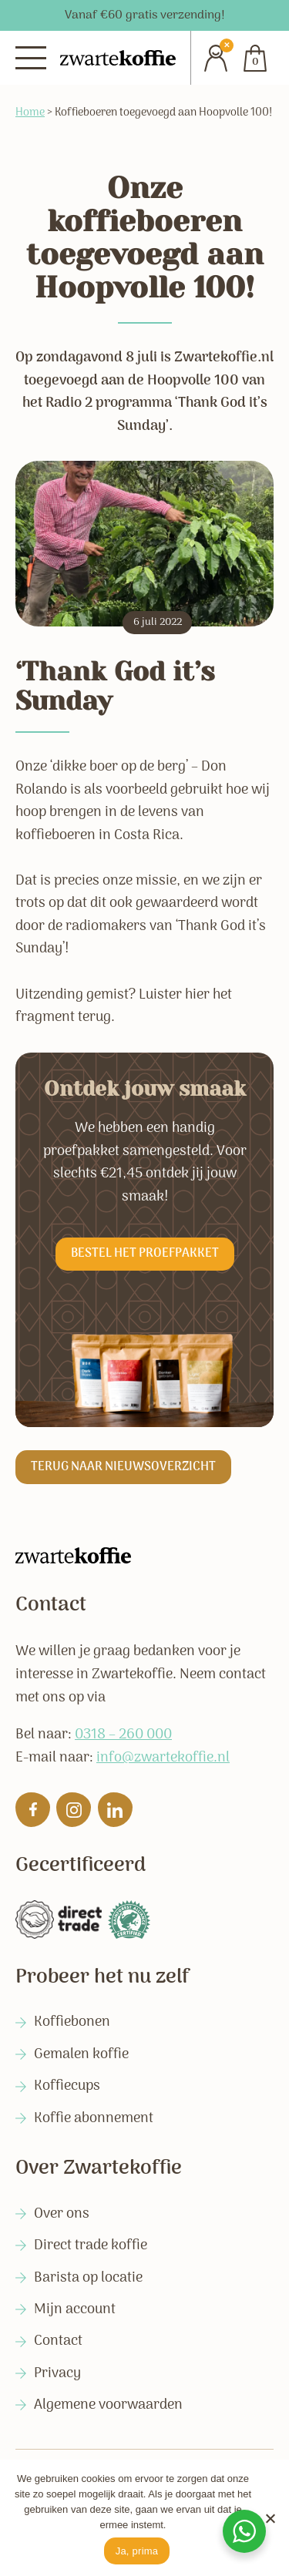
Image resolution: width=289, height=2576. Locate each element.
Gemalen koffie (81, 2055)
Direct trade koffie (90, 2246)
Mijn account (75, 2310)
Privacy (57, 2374)
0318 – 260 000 (123, 1734)
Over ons (61, 2214)
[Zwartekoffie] (118, 58)
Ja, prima (137, 2551)
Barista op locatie (88, 2278)
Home (30, 113)
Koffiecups (67, 2086)
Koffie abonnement (93, 2118)
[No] (269, 2518)
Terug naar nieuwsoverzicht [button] (123, 1467)
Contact (58, 2341)
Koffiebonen (72, 2022)
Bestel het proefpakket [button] (145, 1254)
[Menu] (30, 57)
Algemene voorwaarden (108, 2405)
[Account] (210, 58)
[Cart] (255, 58)
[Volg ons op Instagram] (73, 1809)
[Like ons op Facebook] (32, 1809)
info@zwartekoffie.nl (163, 1757)
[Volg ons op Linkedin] (115, 1809)
